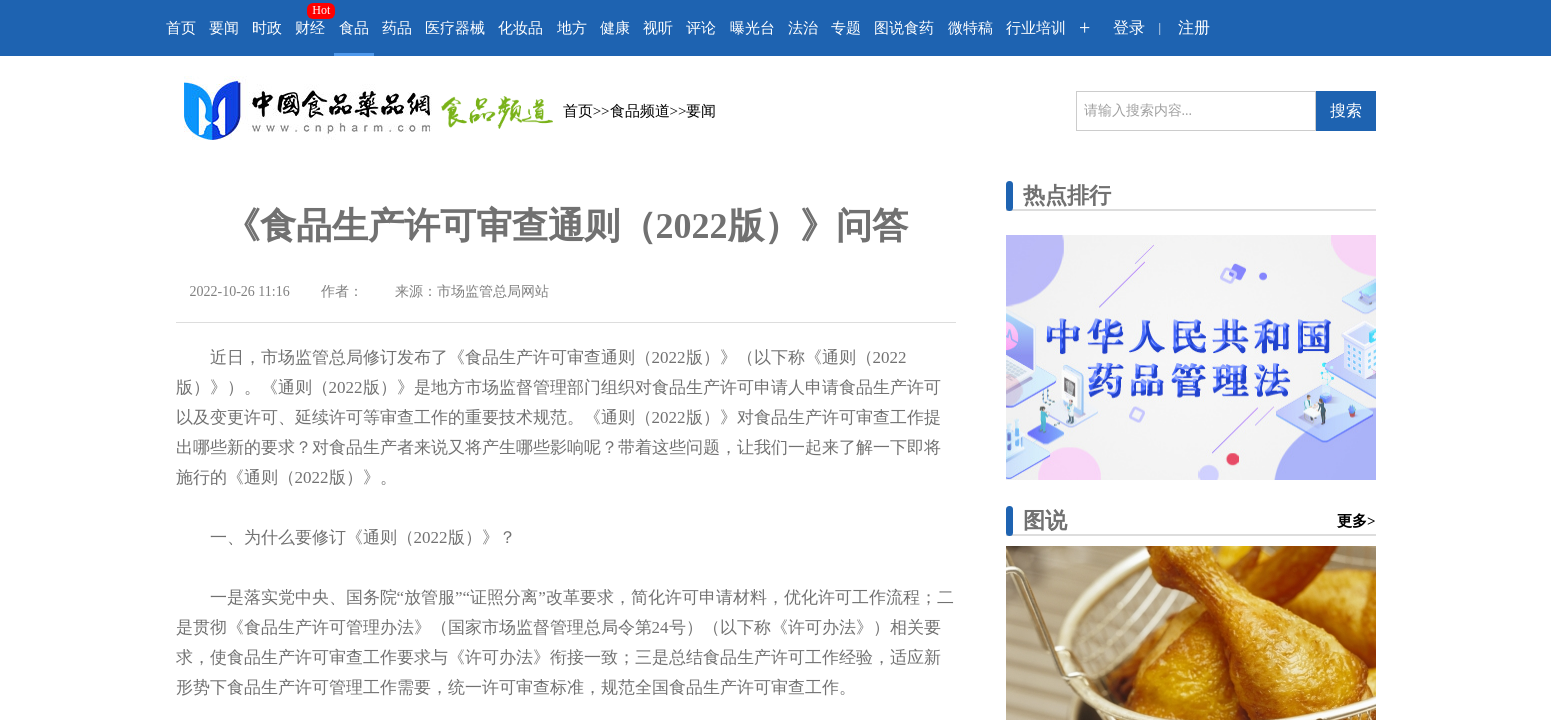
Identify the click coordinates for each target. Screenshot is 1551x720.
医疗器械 (455, 28)
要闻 (224, 28)
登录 (1129, 27)
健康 (615, 28)
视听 (658, 28)
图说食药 (904, 28)
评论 (701, 28)
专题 (846, 28)
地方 (572, 28)
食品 (354, 28)
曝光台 (752, 28)
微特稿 (970, 28)
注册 (1194, 27)
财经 (310, 28)
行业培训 (1036, 28)
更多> (1356, 521)
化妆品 (520, 28)
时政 (267, 28)
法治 (803, 28)
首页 (181, 28)
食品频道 (640, 111)
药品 (397, 28)
